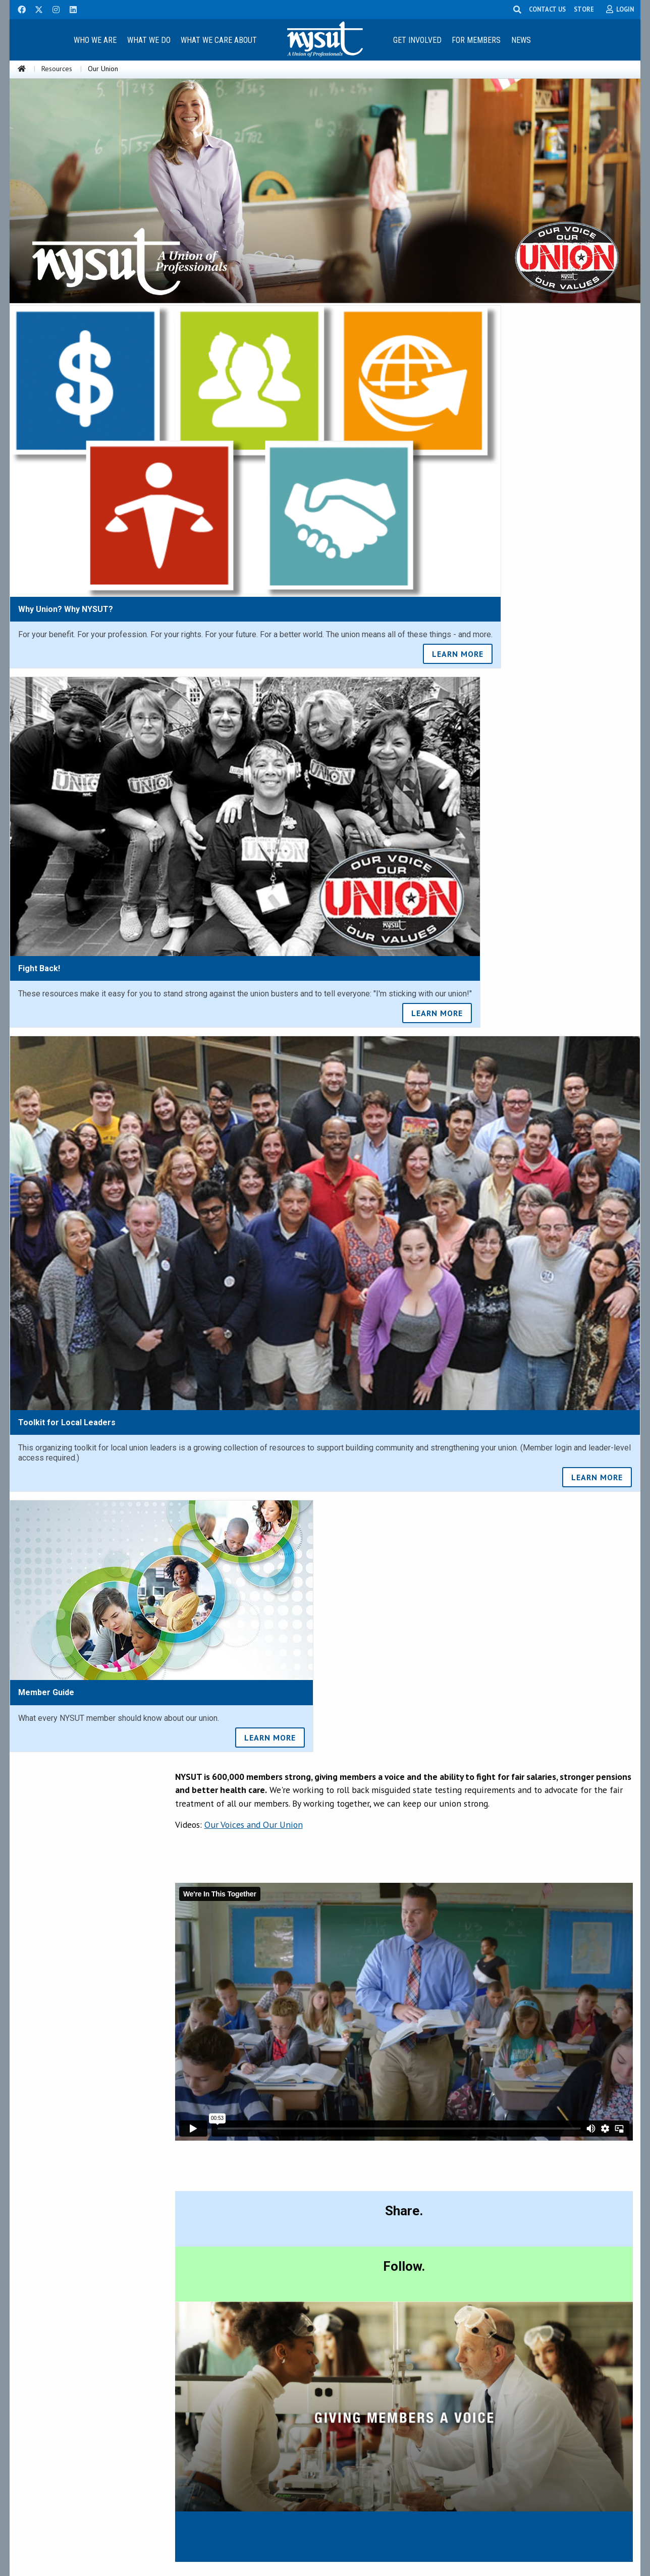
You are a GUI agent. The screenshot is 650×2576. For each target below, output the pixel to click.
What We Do (149, 40)
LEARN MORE (457, 654)
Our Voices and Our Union (253, 1824)
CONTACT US (547, 9)
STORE (584, 9)
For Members (476, 40)
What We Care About (219, 40)
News (521, 40)
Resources (56, 68)
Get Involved (417, 40)
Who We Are (95, 40)
